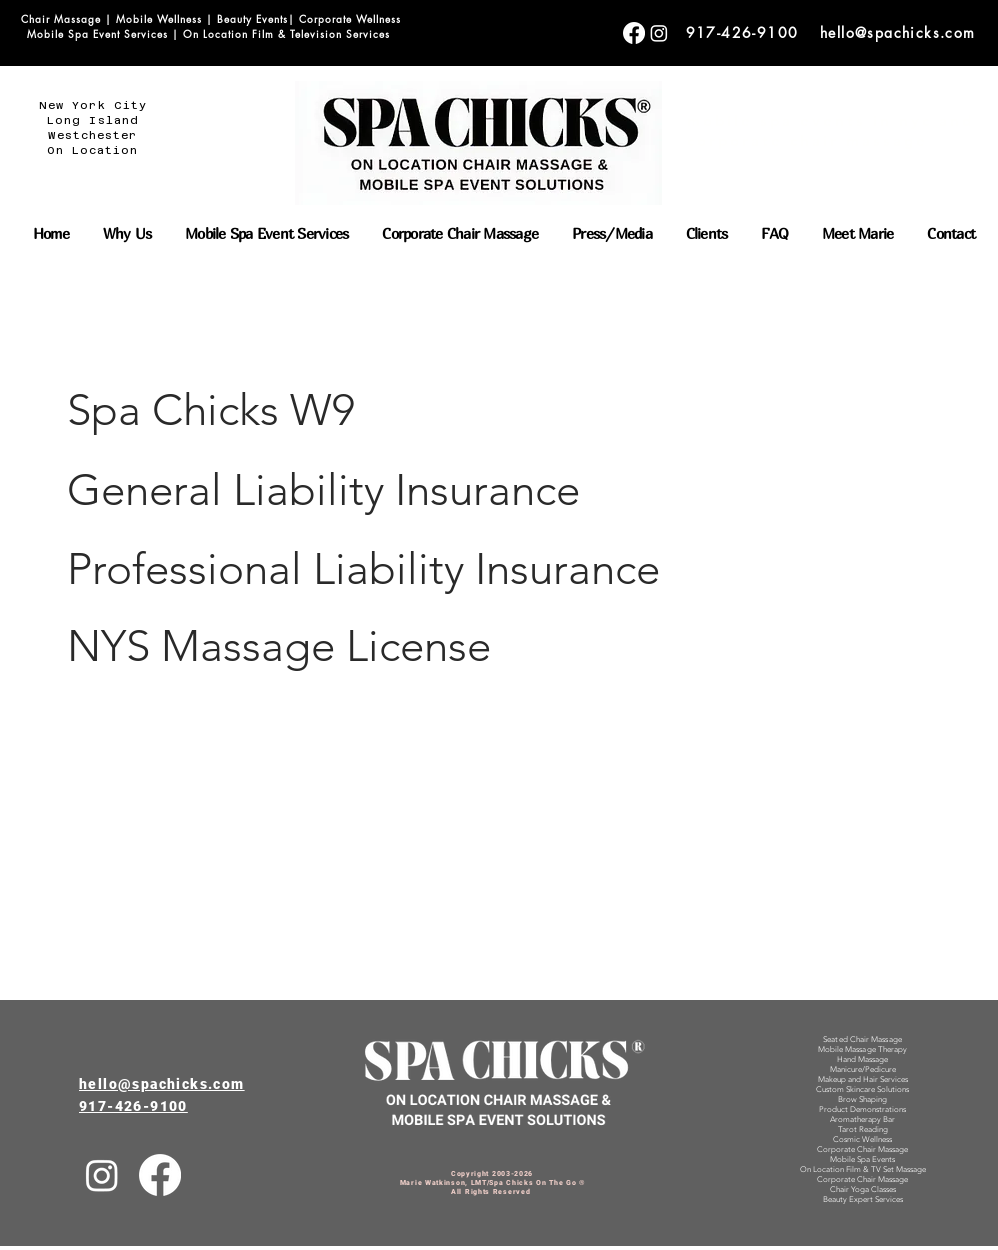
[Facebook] (160, 1175)
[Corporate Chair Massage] (634, 33)
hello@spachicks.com (898, 32)
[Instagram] (102, 1175)
